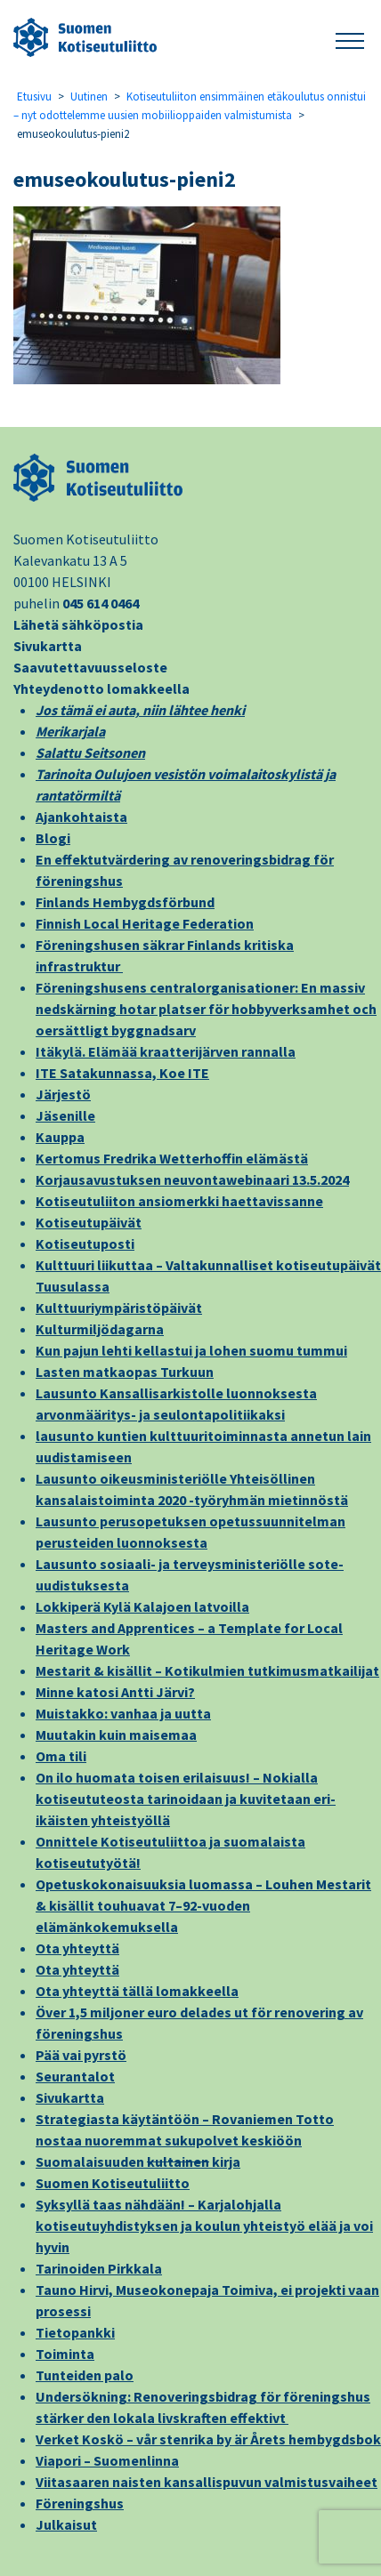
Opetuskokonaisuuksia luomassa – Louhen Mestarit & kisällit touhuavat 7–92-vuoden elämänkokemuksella (203, 1905)
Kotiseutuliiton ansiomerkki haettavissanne (179, 1201)
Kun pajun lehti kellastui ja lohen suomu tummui (191, 1350)
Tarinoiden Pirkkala (99, 2268)
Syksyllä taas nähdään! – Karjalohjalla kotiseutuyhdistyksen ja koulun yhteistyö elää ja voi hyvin (204, 2225)
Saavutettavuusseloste (90, 667)
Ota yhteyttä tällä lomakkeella (137, 1991)
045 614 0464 (100, 603)
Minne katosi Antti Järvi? (115, 1692)
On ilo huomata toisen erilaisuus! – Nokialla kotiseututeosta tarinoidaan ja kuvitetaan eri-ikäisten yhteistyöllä (186, 1798)
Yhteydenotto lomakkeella (101, 688)
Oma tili (61, 1756)
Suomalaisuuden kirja (138, 2161)
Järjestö (63, 1094)
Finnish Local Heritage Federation (145, 923)
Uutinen (89, 96)
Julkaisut (66, 2524)
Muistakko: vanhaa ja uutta (123, 1713)
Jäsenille (65, 1115)
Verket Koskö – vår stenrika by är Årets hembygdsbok (208, 2439)
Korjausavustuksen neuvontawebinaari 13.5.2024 (192, 1179)
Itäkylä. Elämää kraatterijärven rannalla (166, 1051)
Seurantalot (75, 2076)
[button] (350, 38)
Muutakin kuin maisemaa (116, 1734)
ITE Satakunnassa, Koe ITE (122, 1073)
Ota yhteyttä (77, 1948)
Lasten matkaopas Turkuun (125, 1372)
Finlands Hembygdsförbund (125, 902)
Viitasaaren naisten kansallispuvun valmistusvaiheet (206, 2482)
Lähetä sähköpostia (78, 624)
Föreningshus (80, 2503)
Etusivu (34, 96)
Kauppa (60, 1137)
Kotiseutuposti (85, 1243)
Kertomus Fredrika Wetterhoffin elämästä (172, 1158)
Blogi (53, 838)
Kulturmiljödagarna (100, 1329)
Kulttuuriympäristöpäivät (119, 1307)
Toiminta (65, 2354)
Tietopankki (75, 2332)
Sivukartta (47, 646)
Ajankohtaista (81, 816)
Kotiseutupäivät (89, 1222)
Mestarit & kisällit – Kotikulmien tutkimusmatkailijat (207, 1670)
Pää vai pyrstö (81, 2055)
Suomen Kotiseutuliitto (113, 2183)
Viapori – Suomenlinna (107, 2460)
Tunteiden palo (85, 2375)
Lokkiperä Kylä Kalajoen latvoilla (142, 1606)
